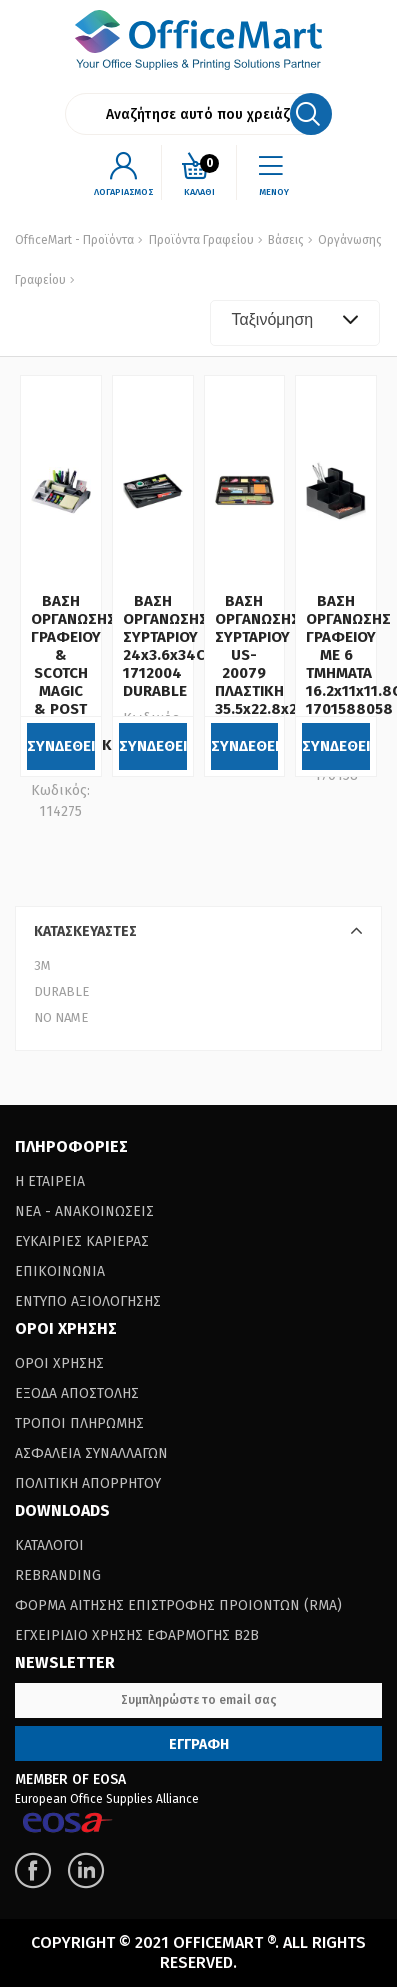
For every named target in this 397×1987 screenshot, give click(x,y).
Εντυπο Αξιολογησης (88, 1301)
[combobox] (295, 323)
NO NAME (61, 1017)
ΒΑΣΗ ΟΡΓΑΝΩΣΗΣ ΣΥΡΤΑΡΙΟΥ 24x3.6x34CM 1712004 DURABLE (170, 646)
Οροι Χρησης (59, 1363)
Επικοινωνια (60, 1271)
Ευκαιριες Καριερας (82, 1241)
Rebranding (58, 1575)
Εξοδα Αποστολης (77, 1393)
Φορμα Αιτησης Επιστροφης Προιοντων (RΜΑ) (178, 1605)
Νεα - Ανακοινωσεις (84, 1211)
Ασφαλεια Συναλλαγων (91, 1453)
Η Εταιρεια (50, 1181)
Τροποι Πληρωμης (79, 1423)
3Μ (42, 965)
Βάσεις (284, 240)
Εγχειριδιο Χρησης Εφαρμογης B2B (137, 1635)
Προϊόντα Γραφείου (201, 240)
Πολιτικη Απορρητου (88, 1483)
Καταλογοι (49, 1545)
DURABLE (61, 991)
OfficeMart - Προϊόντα (74, 240)
